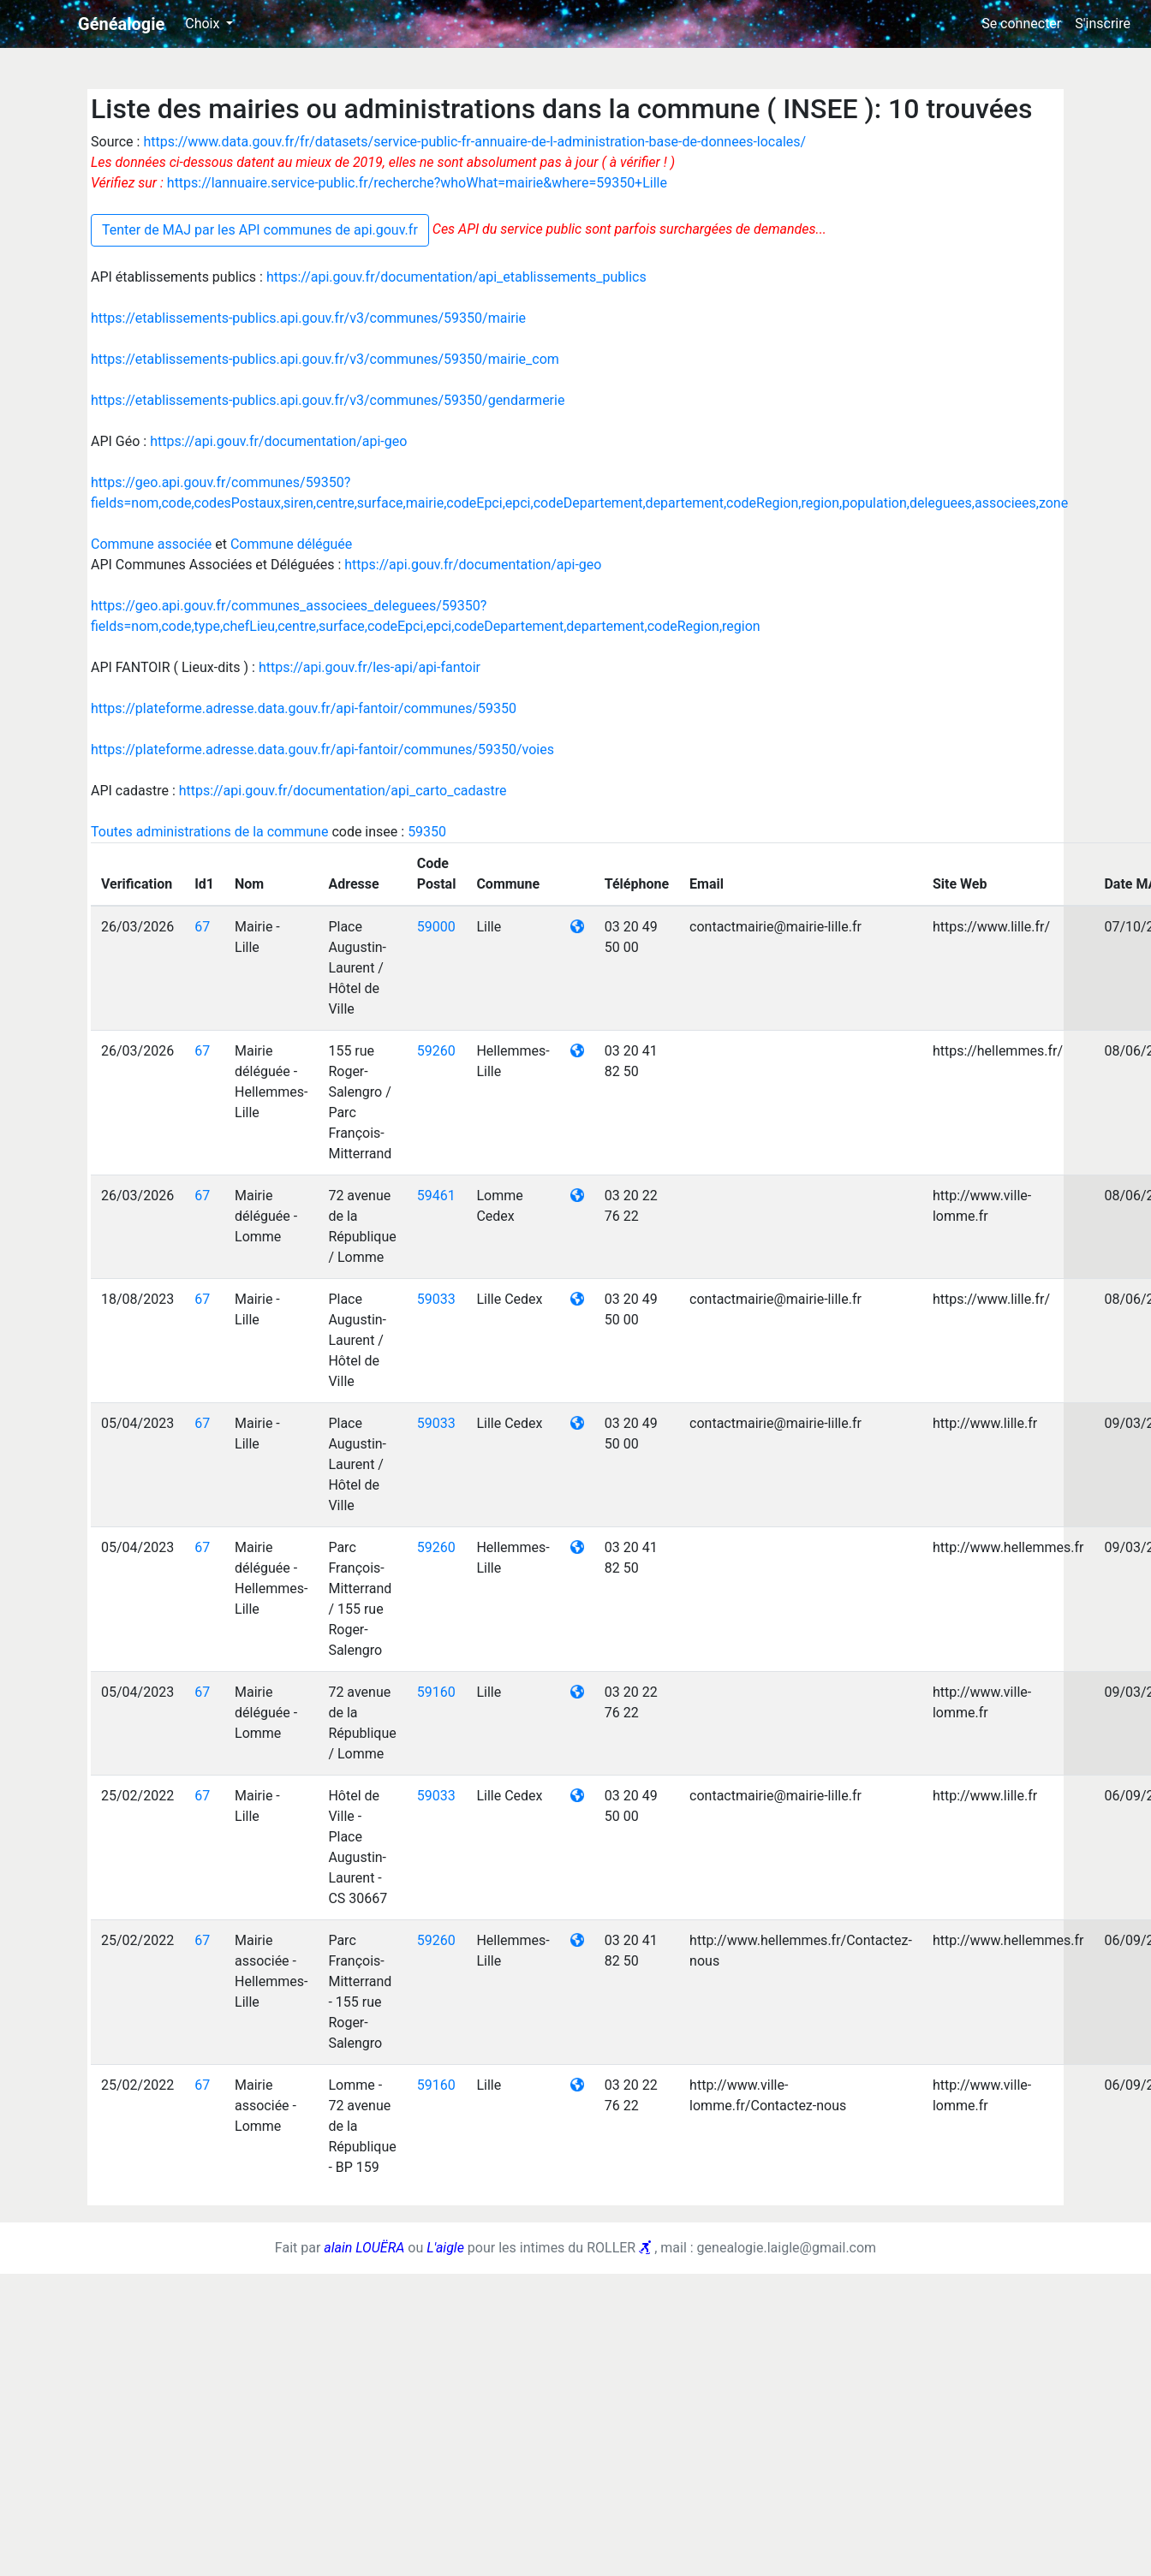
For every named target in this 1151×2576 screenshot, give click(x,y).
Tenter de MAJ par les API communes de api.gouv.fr (260, 230)
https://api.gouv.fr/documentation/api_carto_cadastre (343, 790)
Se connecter (1021, 23)
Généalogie (121, 24)
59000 (436, 927)
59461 (436, 1195)
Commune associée (153, 544)
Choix (204, 23)
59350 (427, 832)
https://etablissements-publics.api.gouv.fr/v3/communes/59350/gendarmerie (327, 400)
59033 (436, 1299)
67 (202, 927)
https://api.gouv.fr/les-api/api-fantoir (369, 667)
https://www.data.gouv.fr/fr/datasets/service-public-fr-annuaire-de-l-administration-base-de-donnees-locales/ (474, 142)
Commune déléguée (291, 544)
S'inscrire (1102, 23)
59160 (436, 1692)
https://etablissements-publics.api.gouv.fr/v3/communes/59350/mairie (308, 318)
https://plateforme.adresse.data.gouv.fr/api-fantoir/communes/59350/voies (322, 749)
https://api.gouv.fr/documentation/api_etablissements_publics (456, 277)
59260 (436, 1051)
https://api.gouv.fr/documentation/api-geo (278, 441)
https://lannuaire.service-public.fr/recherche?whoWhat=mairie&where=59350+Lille (417, 183)
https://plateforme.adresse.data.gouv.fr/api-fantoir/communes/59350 (303, 708)
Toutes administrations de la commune (211, 832)
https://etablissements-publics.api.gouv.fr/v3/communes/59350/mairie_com (325, 359)
